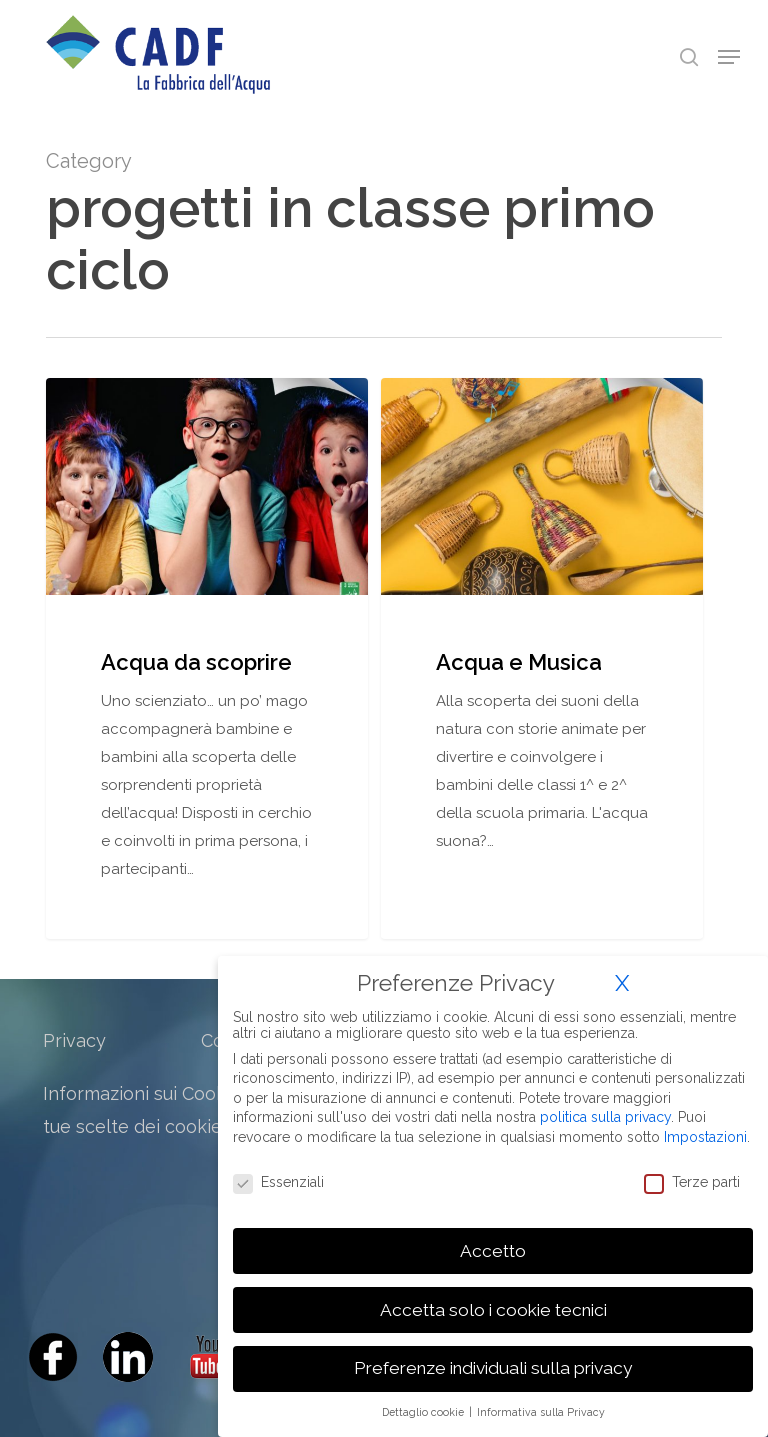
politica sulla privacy (605, 1117)
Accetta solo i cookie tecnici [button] (493, 1310)
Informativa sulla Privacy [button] (541, 1412)
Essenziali (278, 1182)
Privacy (74, 1040)
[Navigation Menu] (729, 57)
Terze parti (692, 1182)
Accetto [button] (493, 1251)
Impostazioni (705, 1137)
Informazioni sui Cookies (146, 1093)
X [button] (622, 983)
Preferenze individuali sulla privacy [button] (493, 1368)
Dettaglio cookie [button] (424, 1412)
